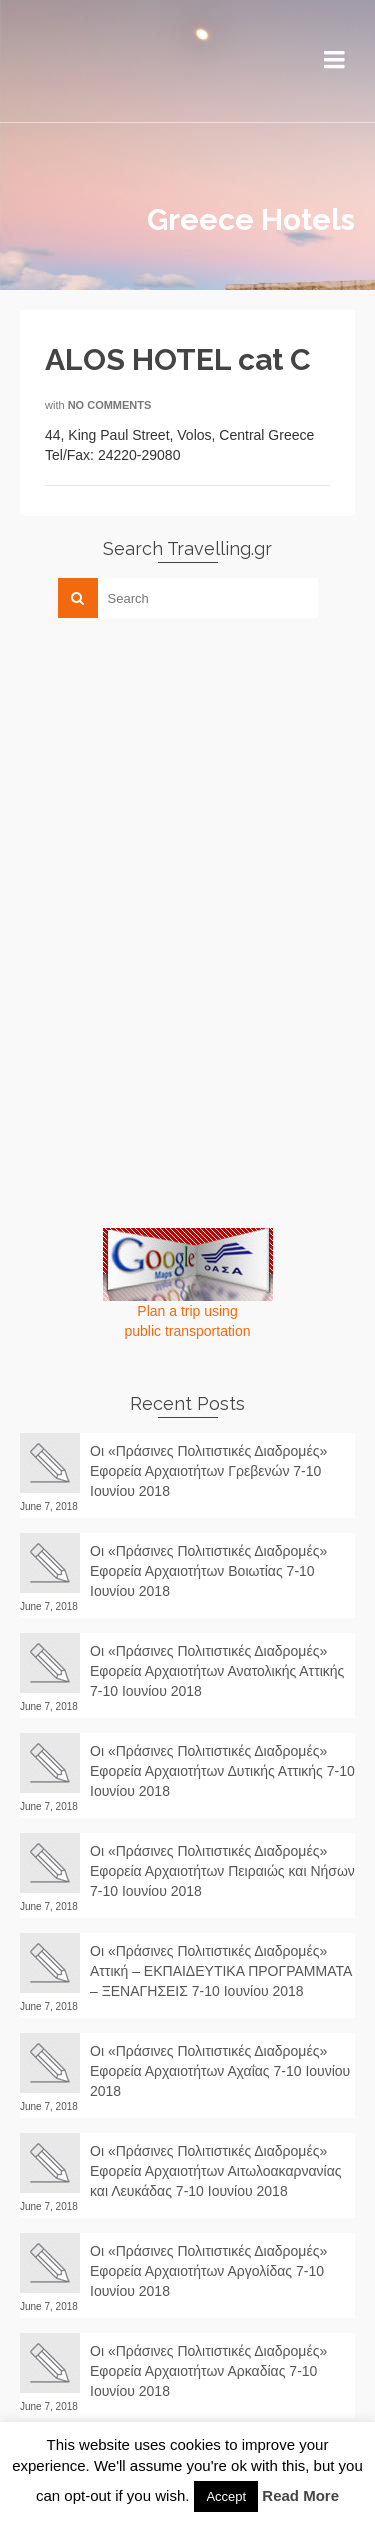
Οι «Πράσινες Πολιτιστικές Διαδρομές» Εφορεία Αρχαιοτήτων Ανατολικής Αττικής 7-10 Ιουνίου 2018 (217, 1671)
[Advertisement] (170, 773)
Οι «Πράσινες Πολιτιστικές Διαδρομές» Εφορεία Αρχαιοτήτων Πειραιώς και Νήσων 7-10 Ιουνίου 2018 (222, 1871)
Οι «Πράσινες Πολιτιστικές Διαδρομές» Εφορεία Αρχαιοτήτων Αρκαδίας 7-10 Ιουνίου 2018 (208, 2371)
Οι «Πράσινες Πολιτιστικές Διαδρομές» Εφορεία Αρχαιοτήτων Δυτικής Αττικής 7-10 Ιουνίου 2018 (222, 1771)
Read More (300, 2495)
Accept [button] (226, 2496)
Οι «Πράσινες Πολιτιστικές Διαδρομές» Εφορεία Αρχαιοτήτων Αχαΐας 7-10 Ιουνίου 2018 (220, 2071)
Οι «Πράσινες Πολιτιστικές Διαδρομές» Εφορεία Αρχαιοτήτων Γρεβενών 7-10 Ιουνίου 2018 (208, 1471)
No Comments (110, 405)
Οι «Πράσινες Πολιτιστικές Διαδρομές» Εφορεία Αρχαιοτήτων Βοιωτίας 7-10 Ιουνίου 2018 (208, 1571)
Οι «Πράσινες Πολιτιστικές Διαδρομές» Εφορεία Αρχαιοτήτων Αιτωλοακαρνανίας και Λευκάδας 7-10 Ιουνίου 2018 (216, 2171)
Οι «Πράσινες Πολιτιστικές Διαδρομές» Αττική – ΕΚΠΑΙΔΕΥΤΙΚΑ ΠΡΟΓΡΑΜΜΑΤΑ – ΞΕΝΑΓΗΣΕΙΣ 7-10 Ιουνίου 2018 (221, 1971)
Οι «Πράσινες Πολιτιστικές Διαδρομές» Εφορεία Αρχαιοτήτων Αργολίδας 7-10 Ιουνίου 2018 (208, 2271)
